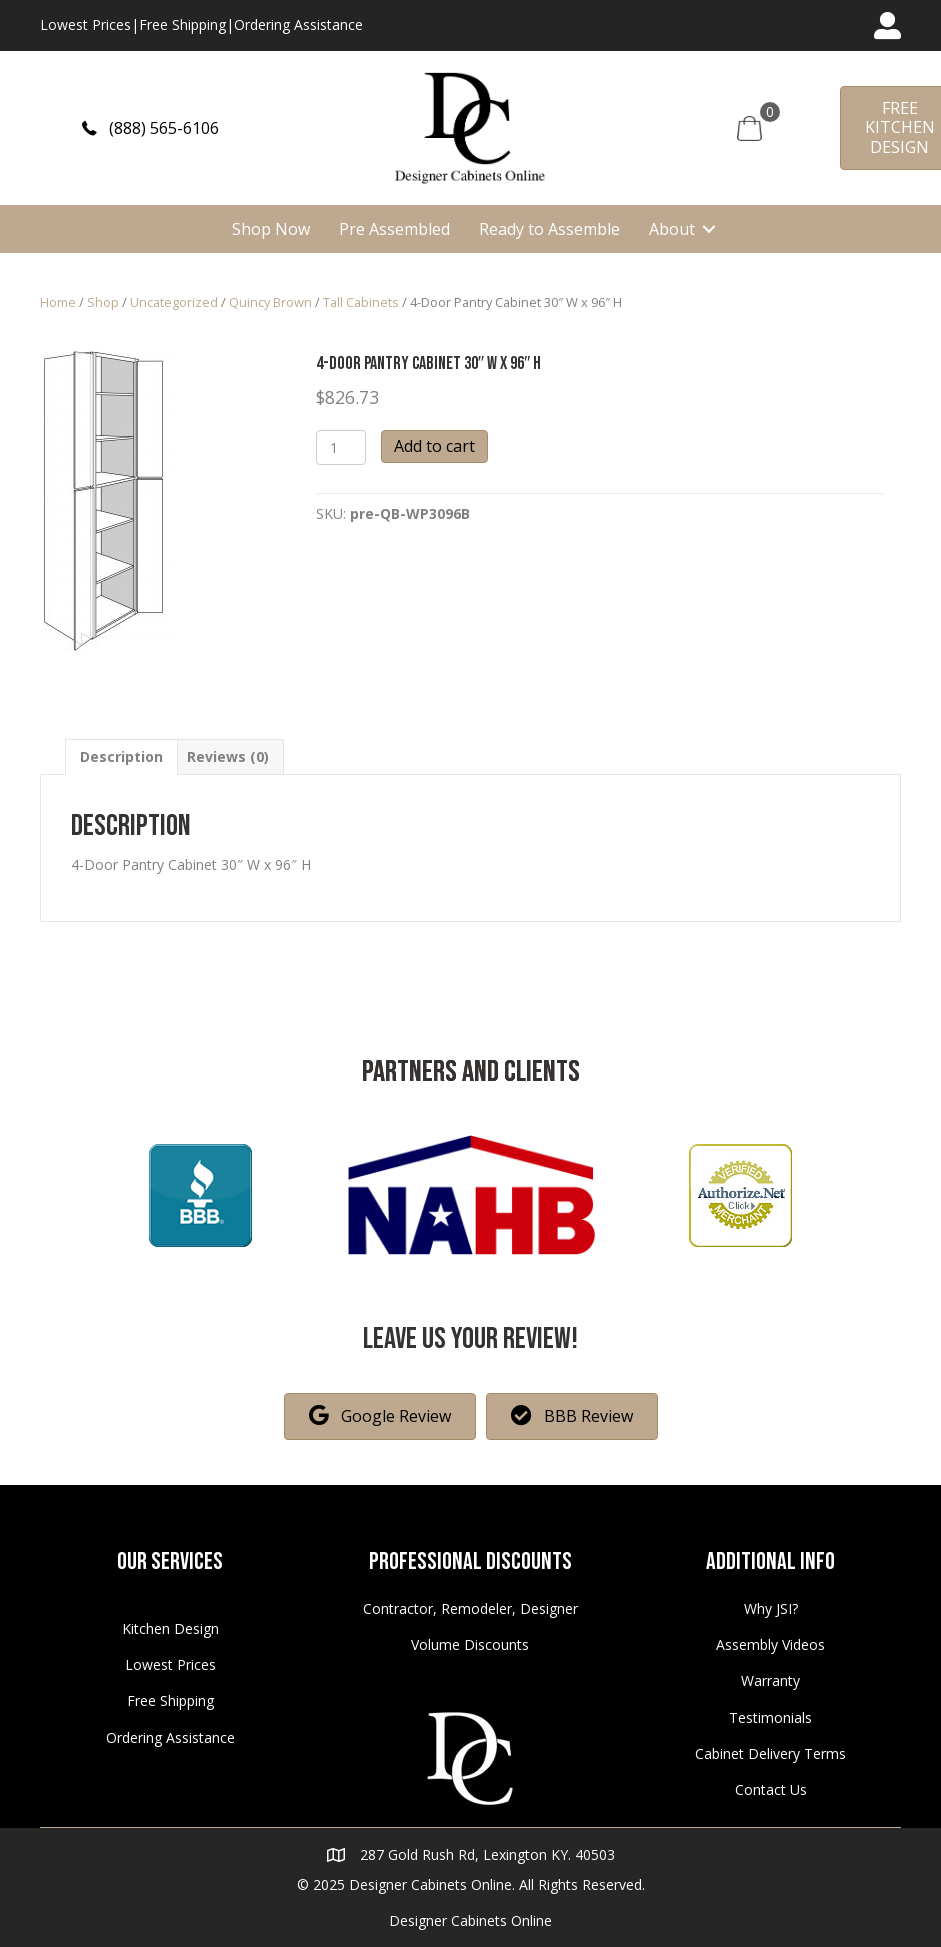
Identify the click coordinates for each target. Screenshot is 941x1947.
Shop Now (271, 229)
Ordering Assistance (298, 24)
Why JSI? (771, 1608)
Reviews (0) (228, 756)
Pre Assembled (394, 229)
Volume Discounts (470, 1644)
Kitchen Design (170, 1628)
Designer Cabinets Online (470, 1920)
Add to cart (434, 446)
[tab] (121, 756)
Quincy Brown (270, 302)
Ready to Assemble (549, 229)
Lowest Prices (85, 24)
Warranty (770, 1680)
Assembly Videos (770, 1644)
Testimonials (770, 1717)
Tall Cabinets (361, 302)
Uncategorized (174, 302)
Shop (103, 302)
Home (58, 302)
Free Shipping (182, 24)
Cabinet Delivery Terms (770, 1753)
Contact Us (771, 1789)
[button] (150, 128)
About (672, 229)
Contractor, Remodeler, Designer (470, 1608)
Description (121, 756)
